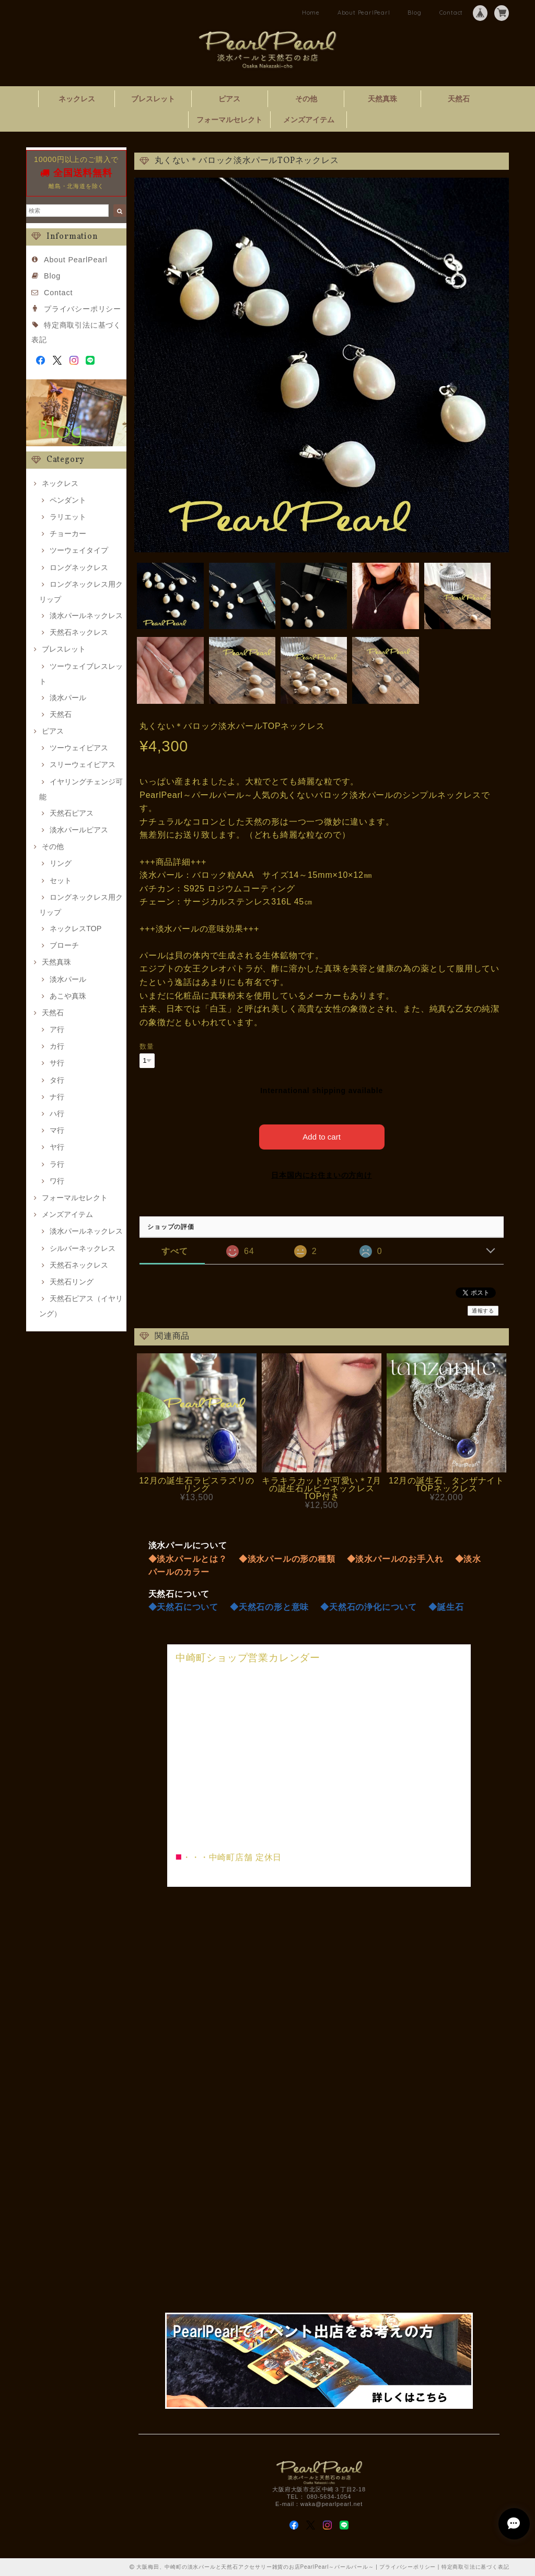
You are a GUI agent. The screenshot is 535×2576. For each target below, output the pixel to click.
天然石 (459, 99)
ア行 (57, 1029)
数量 (146, 1046)
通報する (483, 1311)
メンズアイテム (308, 119)
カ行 (57, 1046)
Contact (451, 12)
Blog (414, 12)
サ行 (57, 1063)
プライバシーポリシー (82, 309)
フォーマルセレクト (229, 119)
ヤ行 (57, 1147)
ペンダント (68, 500)
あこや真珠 (68, 996)
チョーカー (68, 533)
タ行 (57, 1080)
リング (61, 863)
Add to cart (322, 1136)
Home (311, 12)
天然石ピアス (72, 813)
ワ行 (57, 1181)
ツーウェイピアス (79, 748)
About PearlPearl (364, 12)
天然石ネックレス (79, 632)
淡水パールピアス (79, 830)
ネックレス (77, 99)
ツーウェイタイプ (79, 550)
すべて (174, 1251)
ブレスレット (153, 99)
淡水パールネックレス (86, 615)
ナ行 (57, 1097)
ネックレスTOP (75, 928)
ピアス (229, 99)
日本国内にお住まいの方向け (321, 1175)
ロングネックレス (79, 567)
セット (61, 880)
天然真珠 (382, 99)
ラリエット (68, 517)
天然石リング (72, 1282)
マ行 (57, 1130)
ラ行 (57, 1164)
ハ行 (57, 1113)
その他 (306, 99)
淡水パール (68, 697)
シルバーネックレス (82, 1248)
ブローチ (64, 945)
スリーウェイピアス (82, 764)
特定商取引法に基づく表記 (475, 2567)
